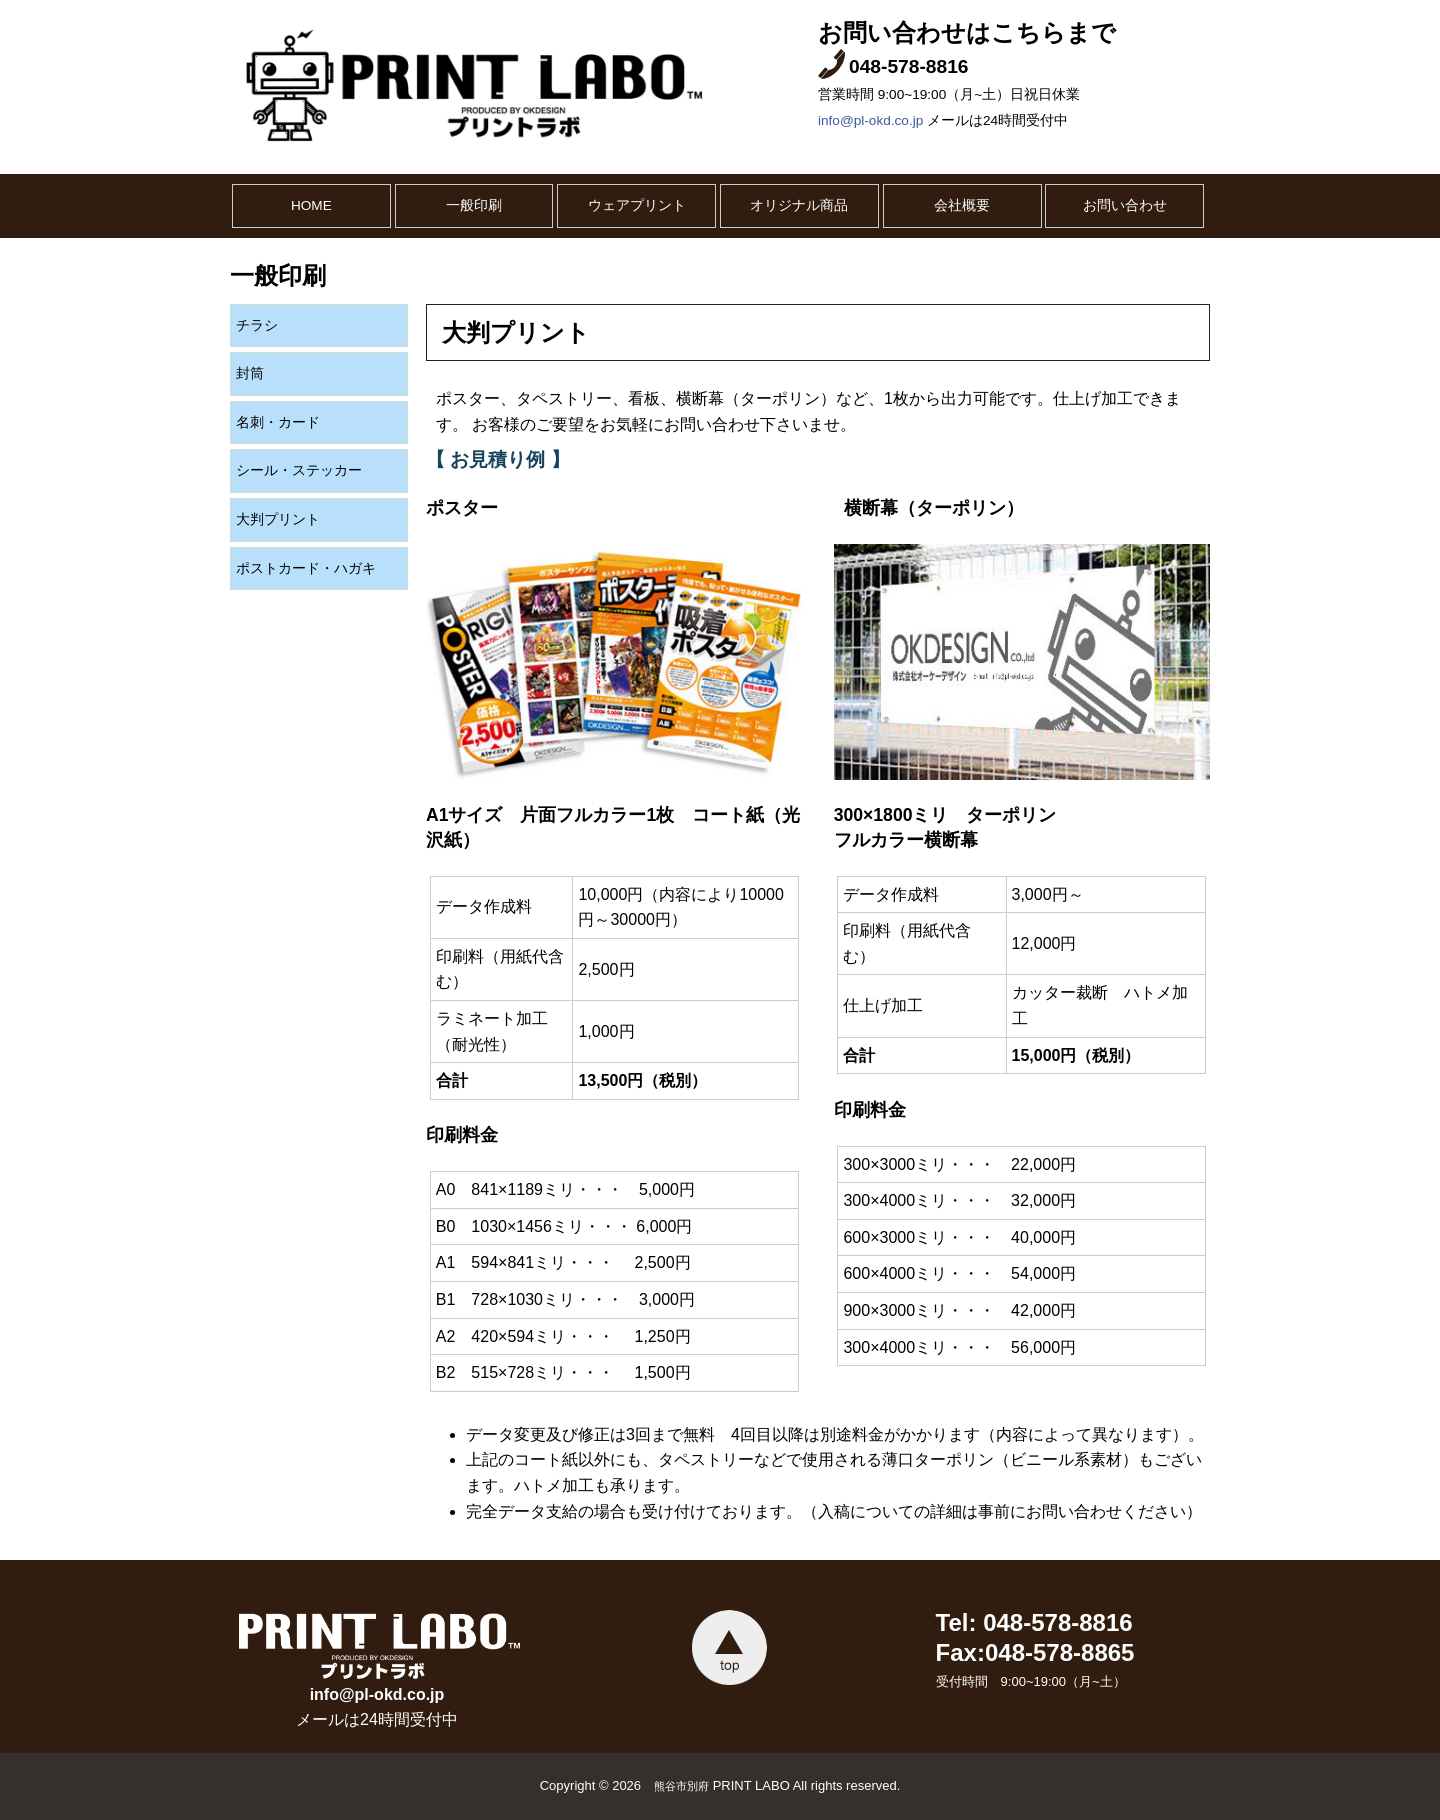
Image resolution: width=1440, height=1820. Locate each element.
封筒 (250, 373)
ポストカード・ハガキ (306, 568)
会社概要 (962, 205)
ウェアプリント (637, 205)
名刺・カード (278, 422)
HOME (311, 205)
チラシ (257, 325)
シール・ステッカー (299, 470)
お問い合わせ (1125, 205)
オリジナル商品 (799, 205)
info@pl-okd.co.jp (870, 120)
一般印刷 (474, 205)
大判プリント (278, 519)
